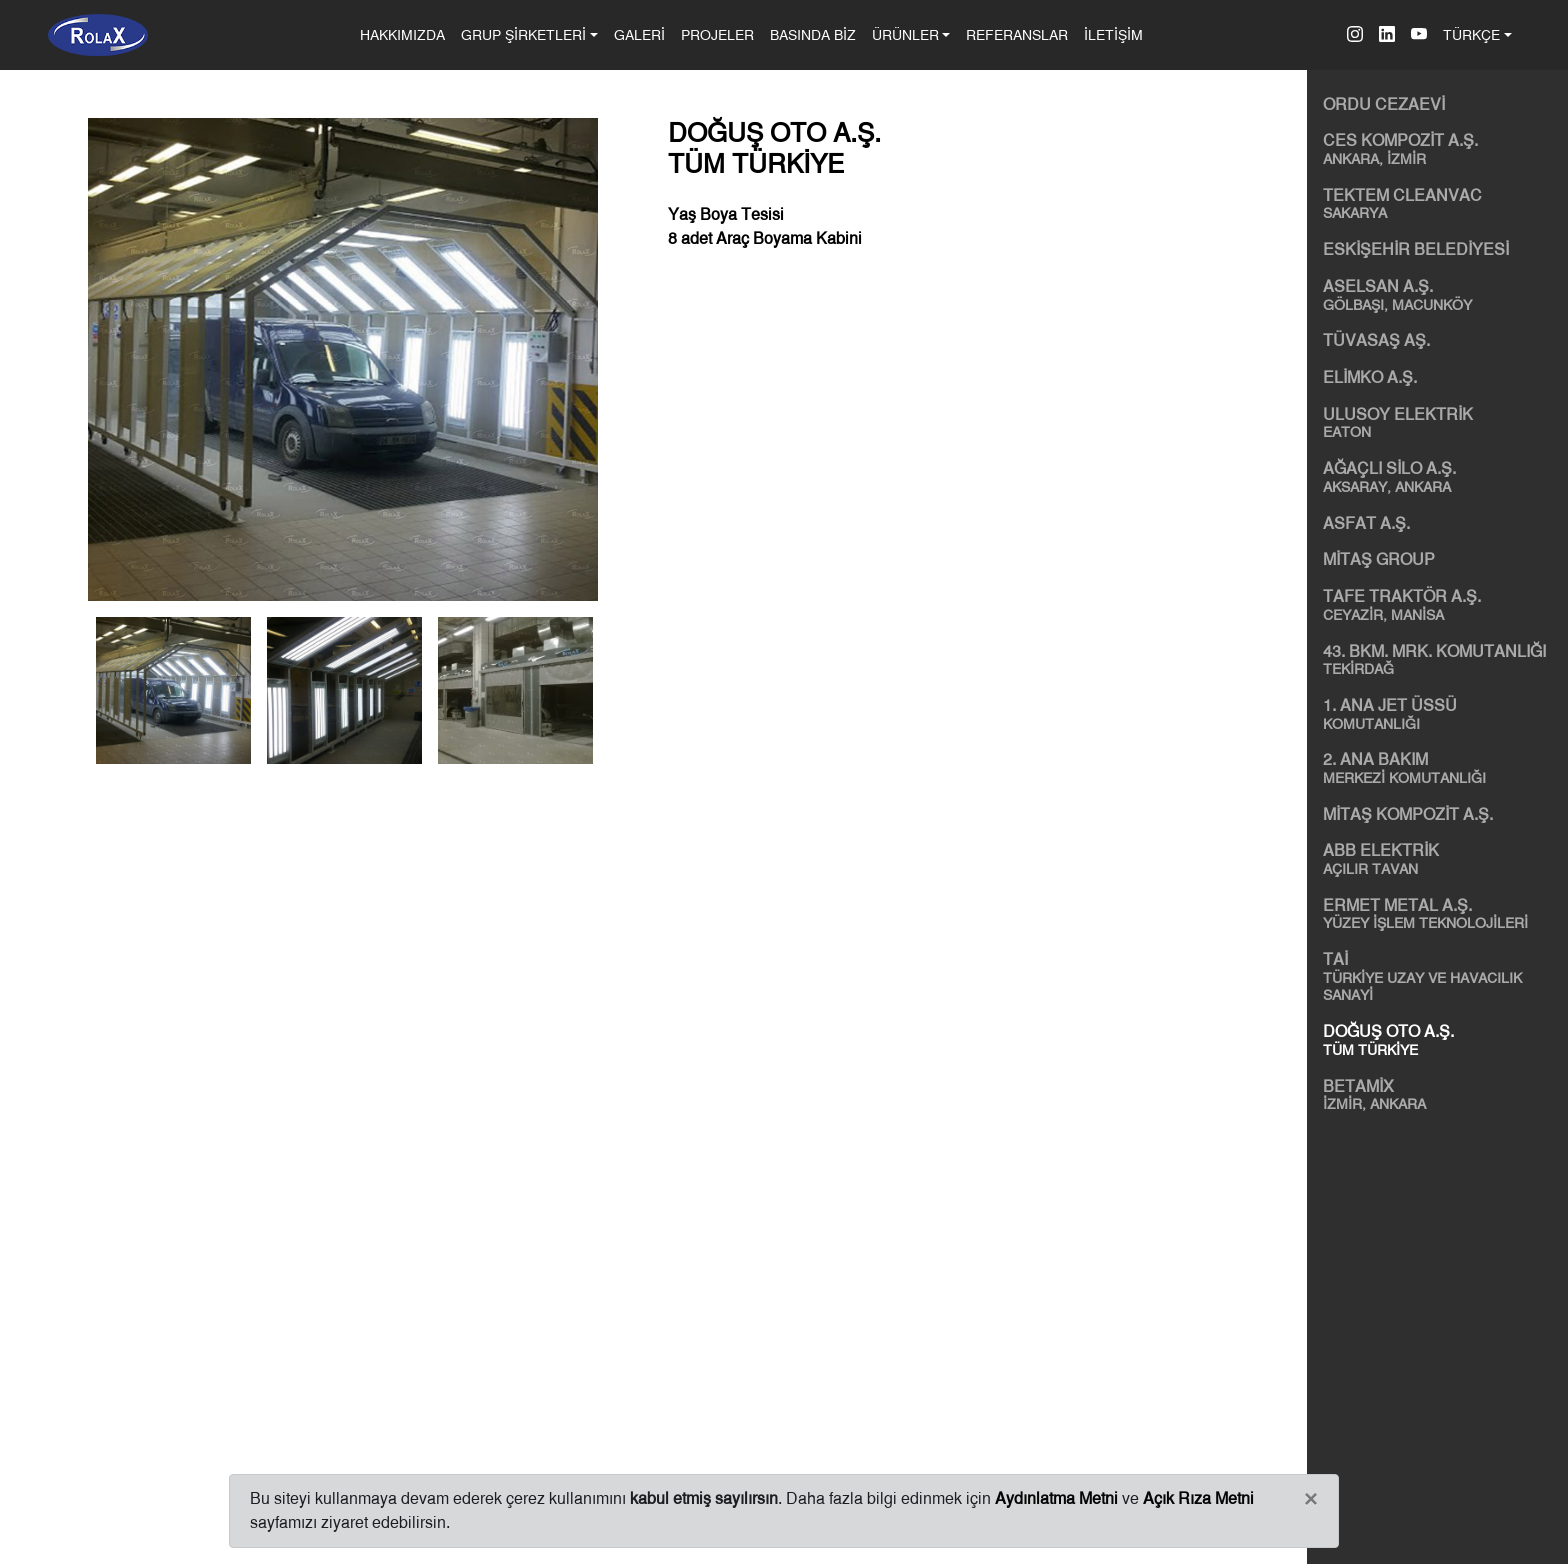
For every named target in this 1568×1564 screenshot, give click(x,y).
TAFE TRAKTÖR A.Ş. (1441, 605)
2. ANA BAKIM (1441, 768)
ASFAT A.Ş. (1366, 523)
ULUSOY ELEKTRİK (1441, 423)
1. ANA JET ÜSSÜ (1441, 714)
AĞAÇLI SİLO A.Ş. (1441, 477)
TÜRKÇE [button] (1471, 34)
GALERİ (639, 34)
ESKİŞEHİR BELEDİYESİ (1416, 249)
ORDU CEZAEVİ (1384, 104)
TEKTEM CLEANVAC (1441, 204)
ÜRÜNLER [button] (905, 34)
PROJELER (717, 34)
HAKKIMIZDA (406, 33)
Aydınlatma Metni (1056, 1498)
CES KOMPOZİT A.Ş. (1441, 149)
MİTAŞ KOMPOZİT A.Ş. (1408, 814)
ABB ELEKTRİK (1441, 859)
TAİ (1441, 977)
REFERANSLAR (1017, 34)
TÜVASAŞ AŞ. (1376, 340)
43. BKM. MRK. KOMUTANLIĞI (1441, 660)
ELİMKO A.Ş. (1370, 377)
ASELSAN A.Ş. (1441, 295)
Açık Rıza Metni (1198, 1498)
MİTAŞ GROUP (1379, 559)
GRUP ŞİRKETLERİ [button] (523, 34)
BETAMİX (1441, 1095)
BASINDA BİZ (813, 34)
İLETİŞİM (1113, 34)
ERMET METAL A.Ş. (1441, 914)
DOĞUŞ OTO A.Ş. (1441, 1040)
